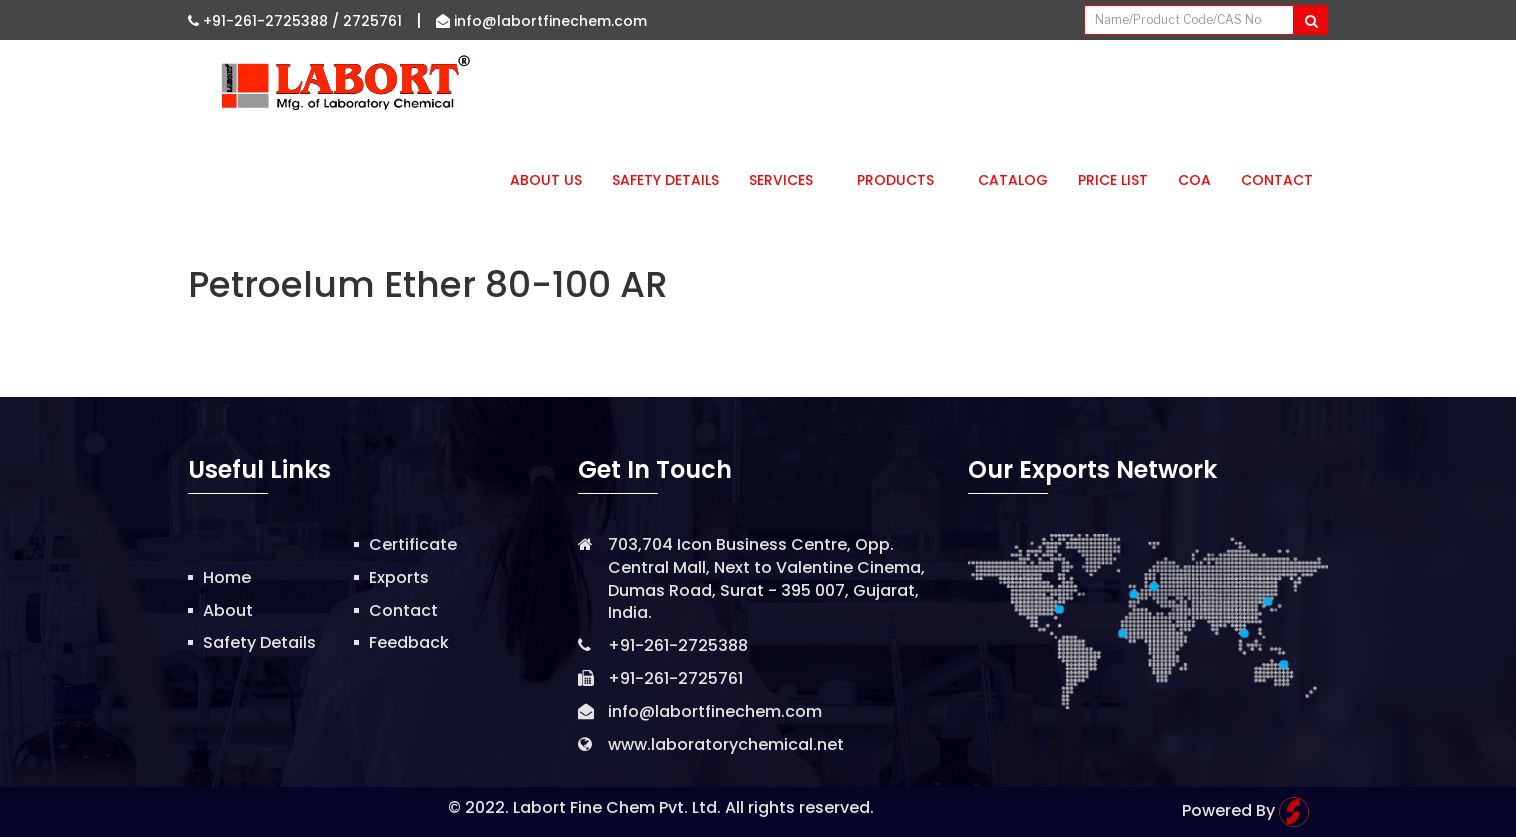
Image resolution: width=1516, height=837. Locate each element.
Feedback (409, 642)
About (228, 610)
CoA (1194, 180)
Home (227, 577)
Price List (1113, 180)
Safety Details (665, 180)
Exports (399, 577)
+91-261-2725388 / (265, 21)
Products (902, 180)
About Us (546, 180)
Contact (1277, 180)
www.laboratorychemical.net (726, 744)
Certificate (413, 544)
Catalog (1013, 180)
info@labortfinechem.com (541, 21)
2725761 (372, 21)
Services (788, 180)
